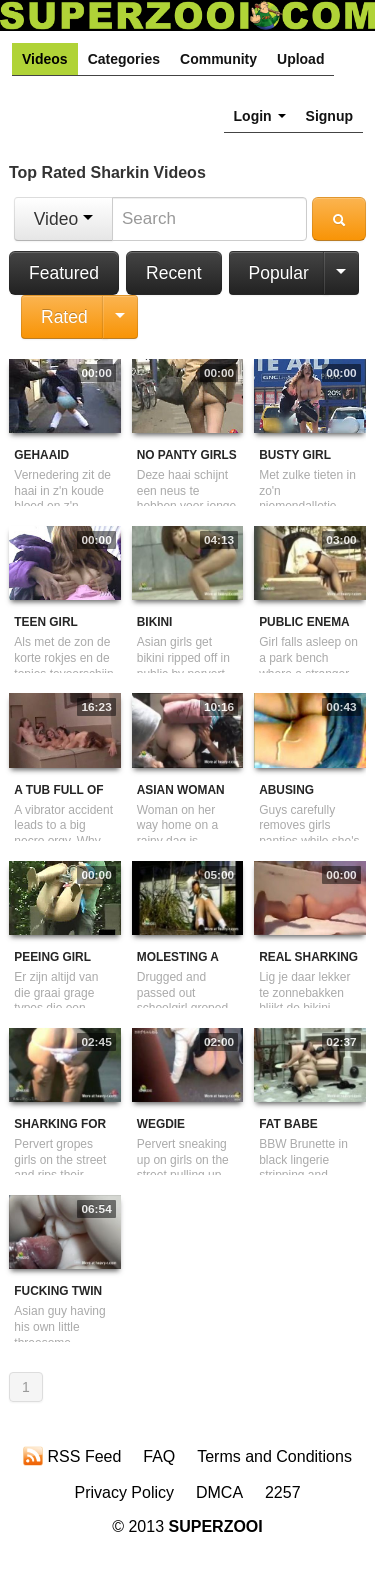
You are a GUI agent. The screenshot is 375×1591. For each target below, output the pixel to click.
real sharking (308, 957)
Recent (173, 273)
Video (63, 219)
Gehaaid (41, 455)
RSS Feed (72, 1456)
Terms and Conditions (274, 1456)
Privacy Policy (124, 1492)
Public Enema (304, 622)
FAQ (159, 1456)
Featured (64, 273)
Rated (64, 317)
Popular (279, 273)
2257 (283, 1492)
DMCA (219, 1492)
